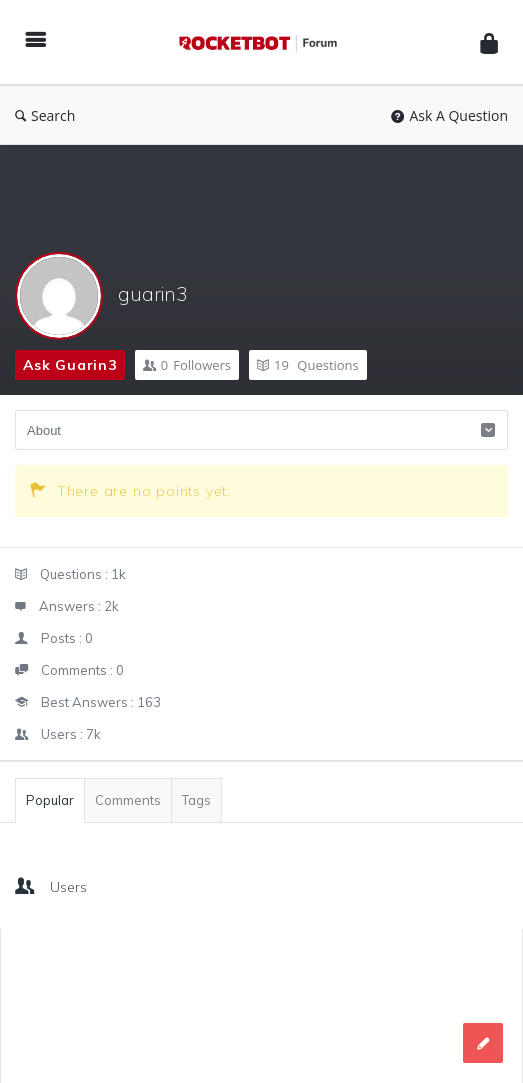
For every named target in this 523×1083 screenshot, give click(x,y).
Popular (50, 800)
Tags (196, 800)
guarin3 (153, 293)
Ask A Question (449, 115)
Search (45, 115)
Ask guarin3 (70, 365)
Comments (128, 800)
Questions (308, 365)
